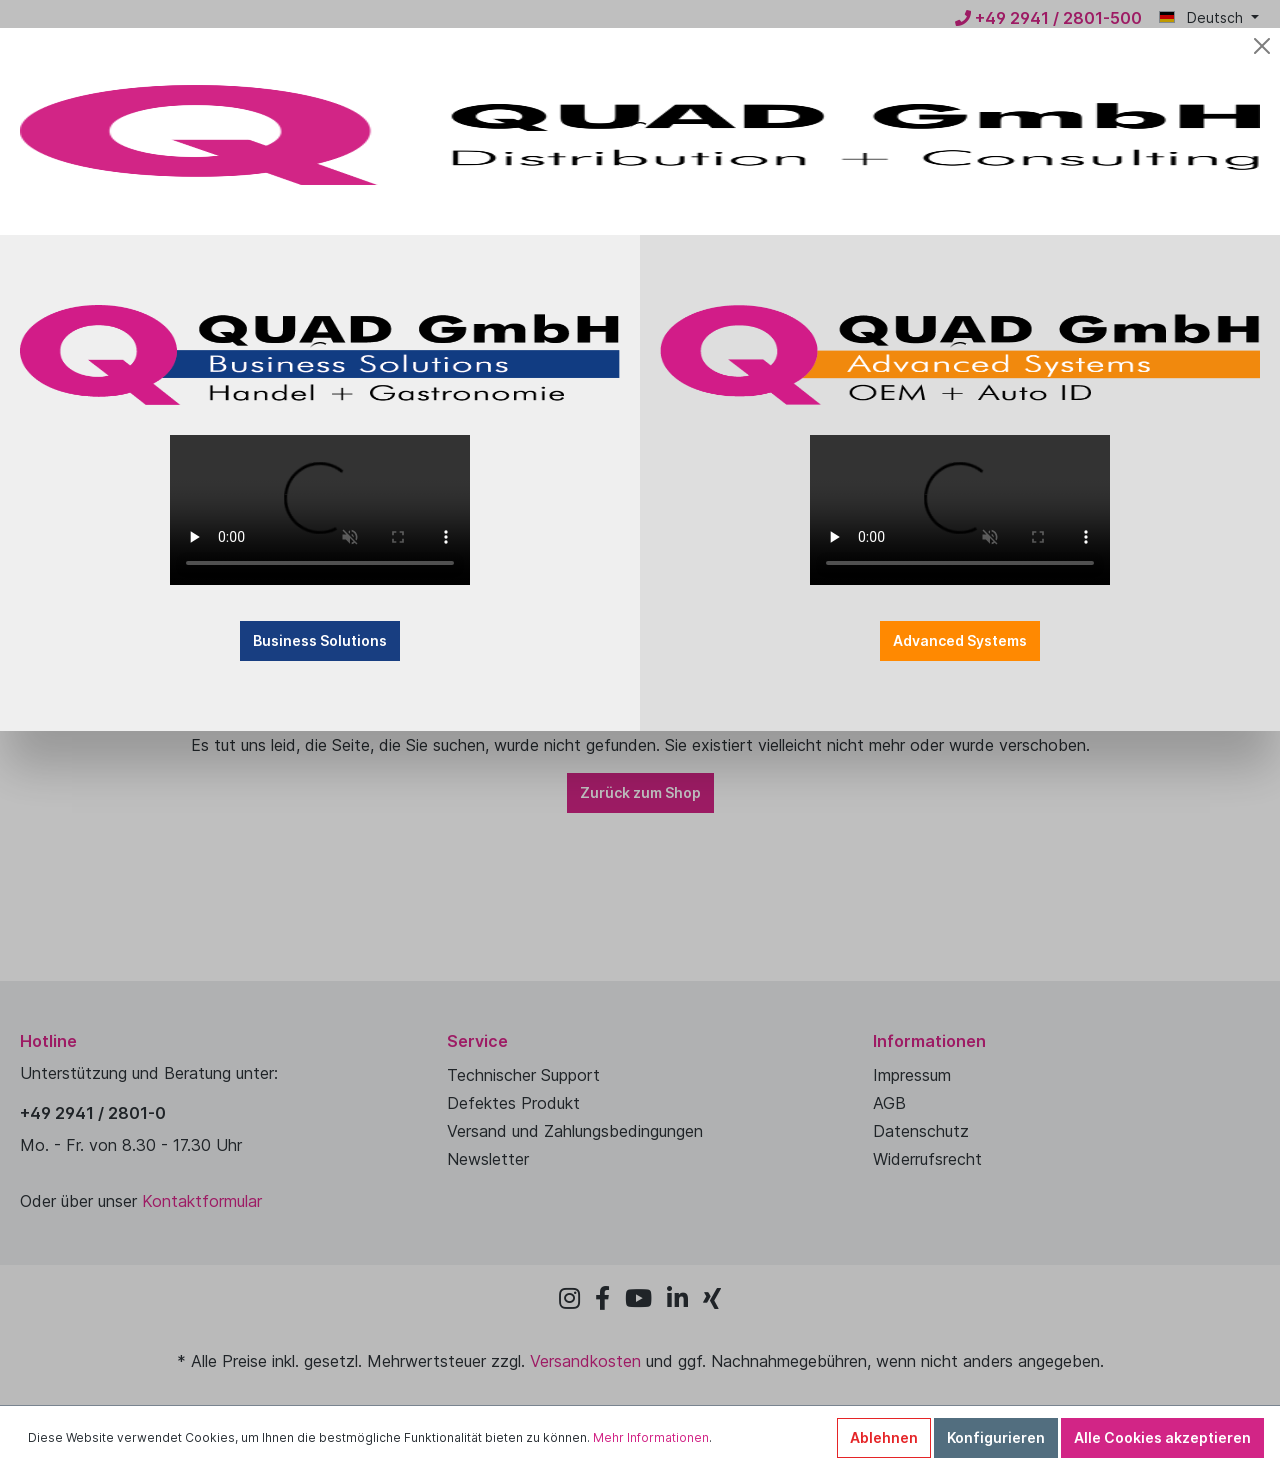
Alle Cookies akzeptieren (1162, 1437)
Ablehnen (884, 1437)
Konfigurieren (996, 1437)
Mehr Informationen (651, 1437)
